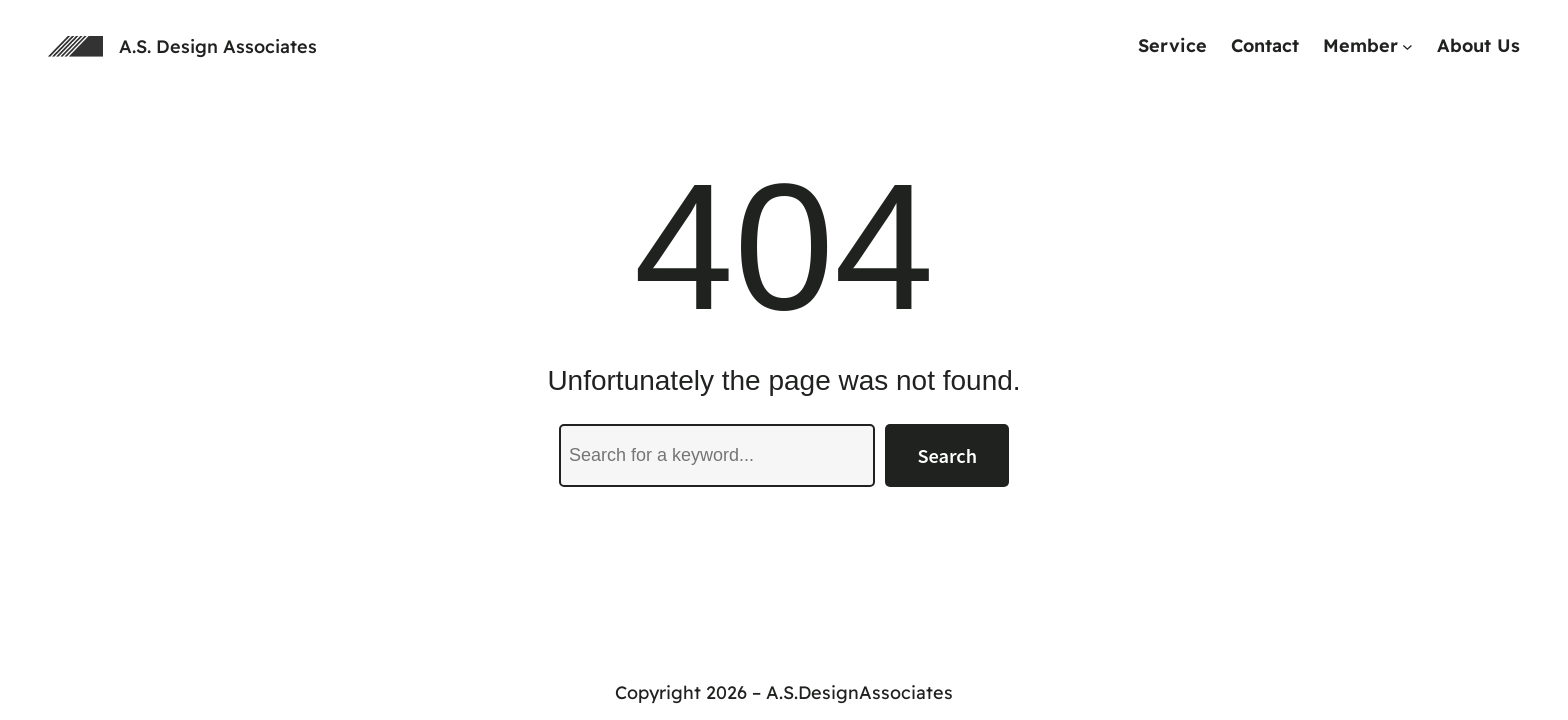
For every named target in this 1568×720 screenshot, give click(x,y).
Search (947, 455)
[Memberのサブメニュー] (1407, 46)
